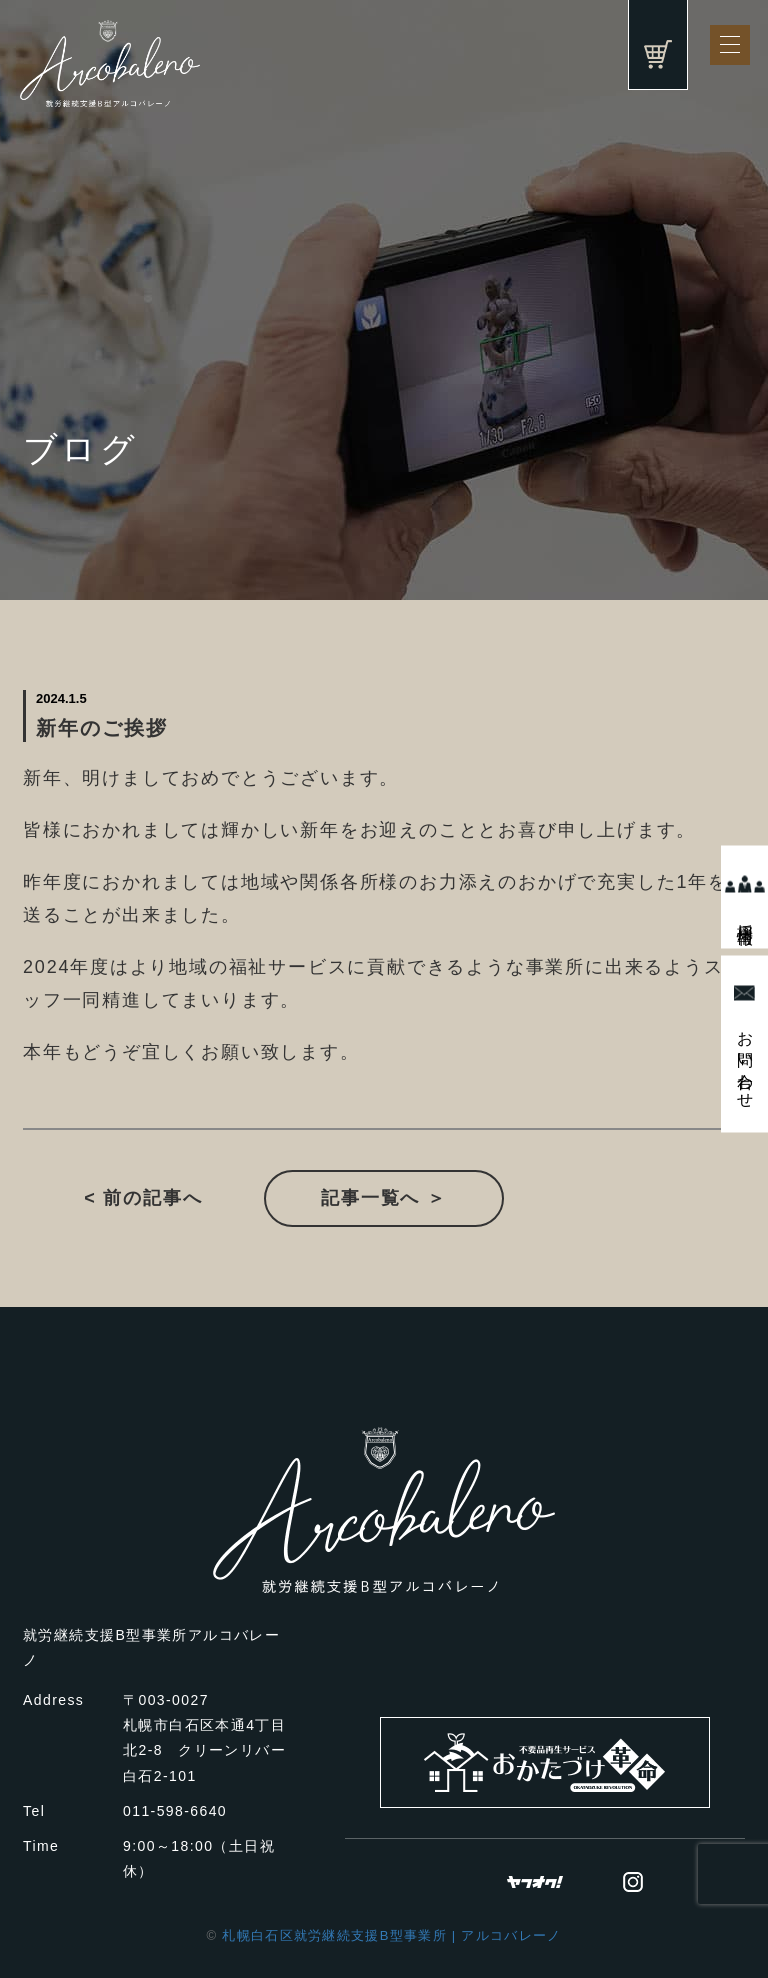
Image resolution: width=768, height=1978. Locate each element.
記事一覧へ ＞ (384, 1198)
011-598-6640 (175, 1811)
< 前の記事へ (143, 1198)
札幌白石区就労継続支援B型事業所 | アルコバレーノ (391, 1935)
